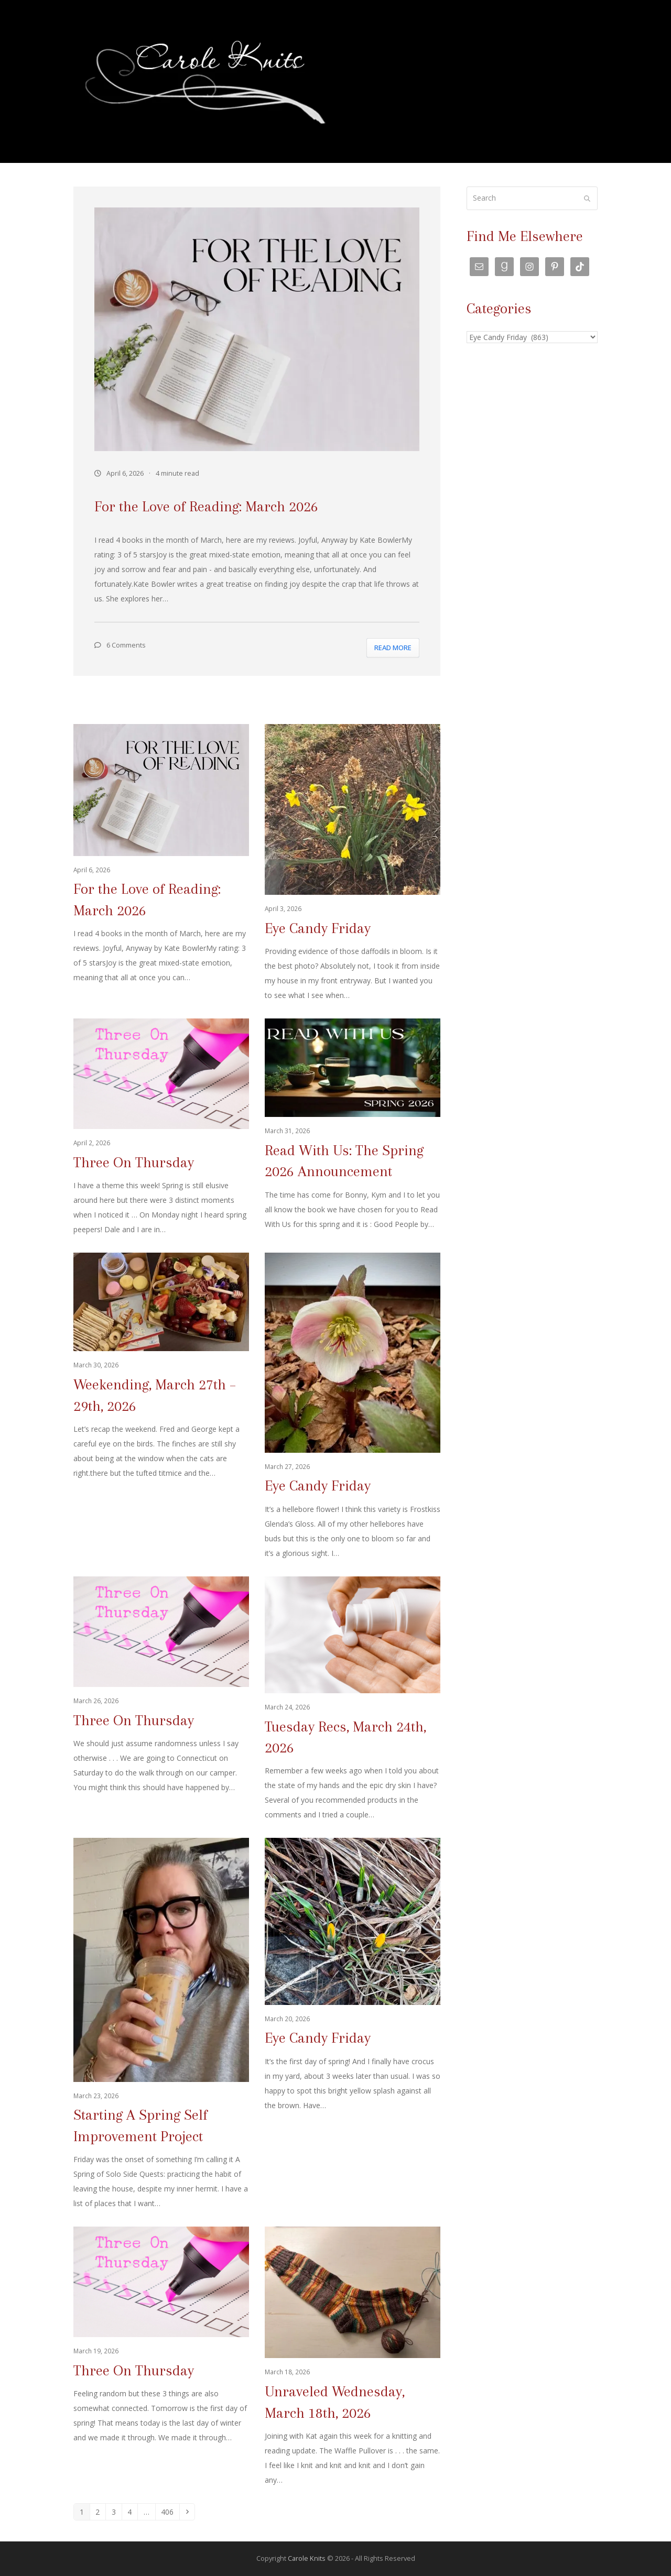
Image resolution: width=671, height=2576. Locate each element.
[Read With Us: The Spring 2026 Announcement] (352, 1127)
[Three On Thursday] (161, 1127)
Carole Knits (307, 2558)
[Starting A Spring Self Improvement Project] (161, 2024)
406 (169, 2511)
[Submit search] (587, 198)
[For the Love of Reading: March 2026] (161, 863)
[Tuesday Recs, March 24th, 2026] (352, 1699)
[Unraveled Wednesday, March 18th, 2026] (352, 2357)
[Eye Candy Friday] (352, 863)
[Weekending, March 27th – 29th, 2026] (161, 1407)
